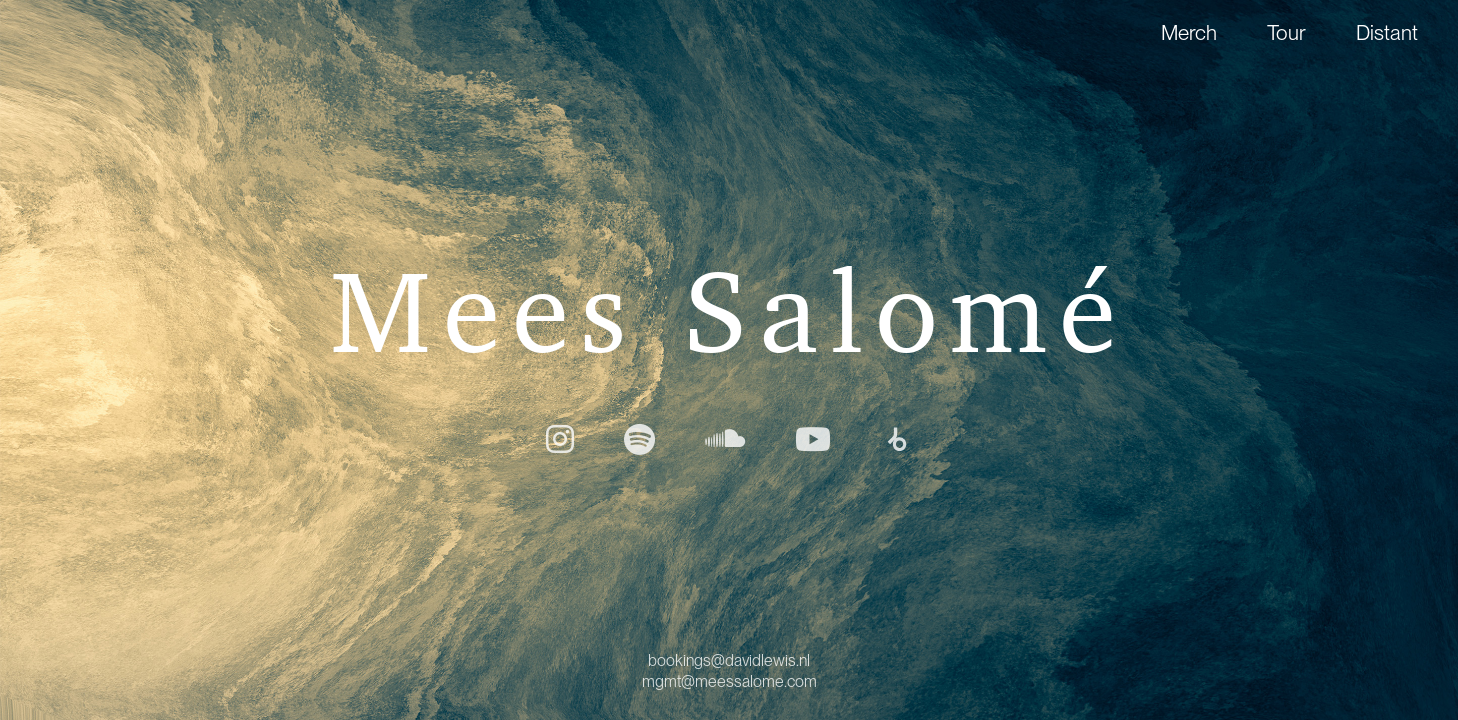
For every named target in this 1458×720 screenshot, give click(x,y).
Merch (1189, 32)
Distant (1387, 32)
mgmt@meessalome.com (729, 681)
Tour (1286, 32)
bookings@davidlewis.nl (729, 660)
